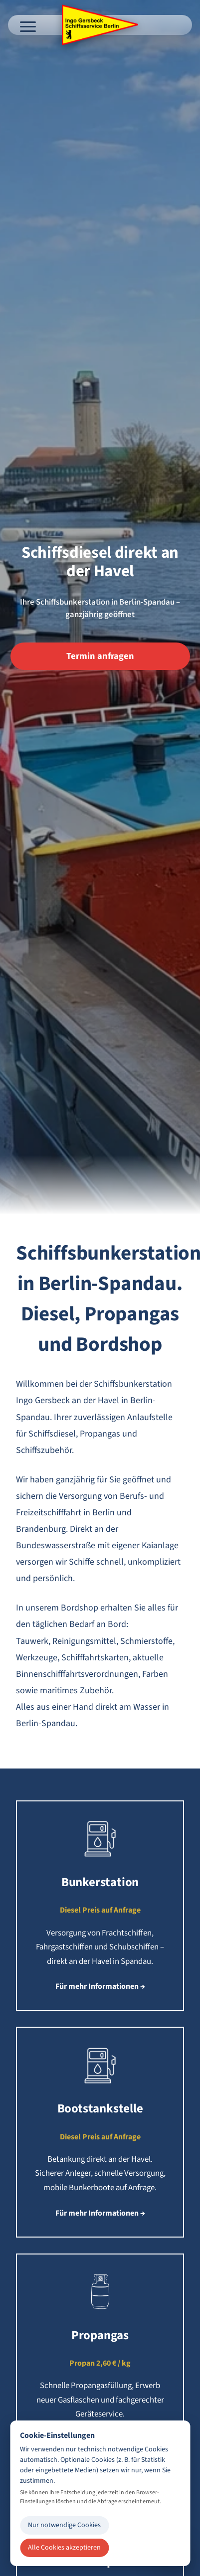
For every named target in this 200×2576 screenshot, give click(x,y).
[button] (100, 1905)
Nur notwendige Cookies (64, 2525)
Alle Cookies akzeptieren (64, 2548)
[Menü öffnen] (28, 24)
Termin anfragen (100, 655)
